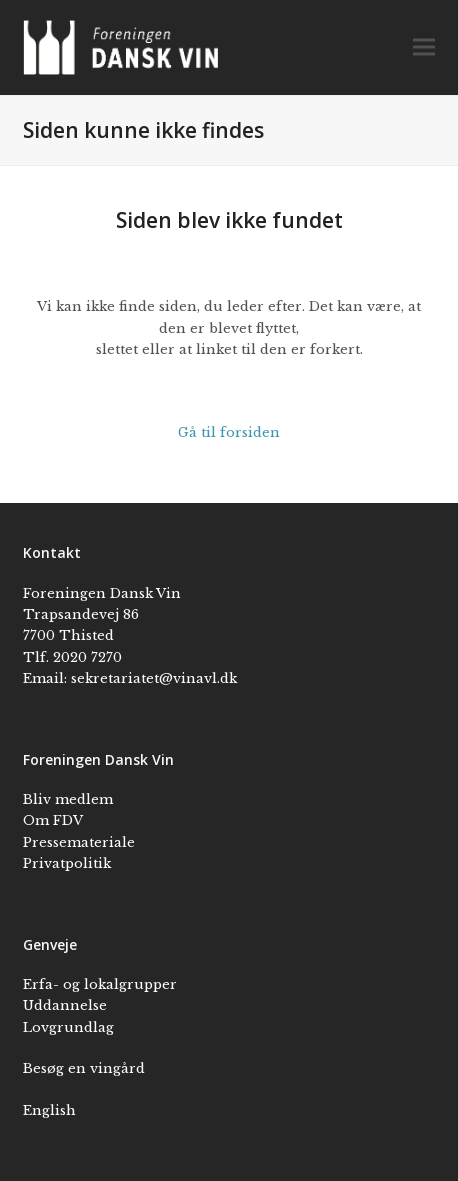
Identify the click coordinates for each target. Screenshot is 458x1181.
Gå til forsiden (229, 432)
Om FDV (53, 820)
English (49, 1110)
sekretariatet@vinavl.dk (154, 678)
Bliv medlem (68, 799)
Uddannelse (65, 1005)
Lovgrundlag (68, 1027)
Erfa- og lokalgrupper (100, 984)
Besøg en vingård (84, 1068)
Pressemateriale (79, 842)
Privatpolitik (67, 863)
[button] (424, 47)
